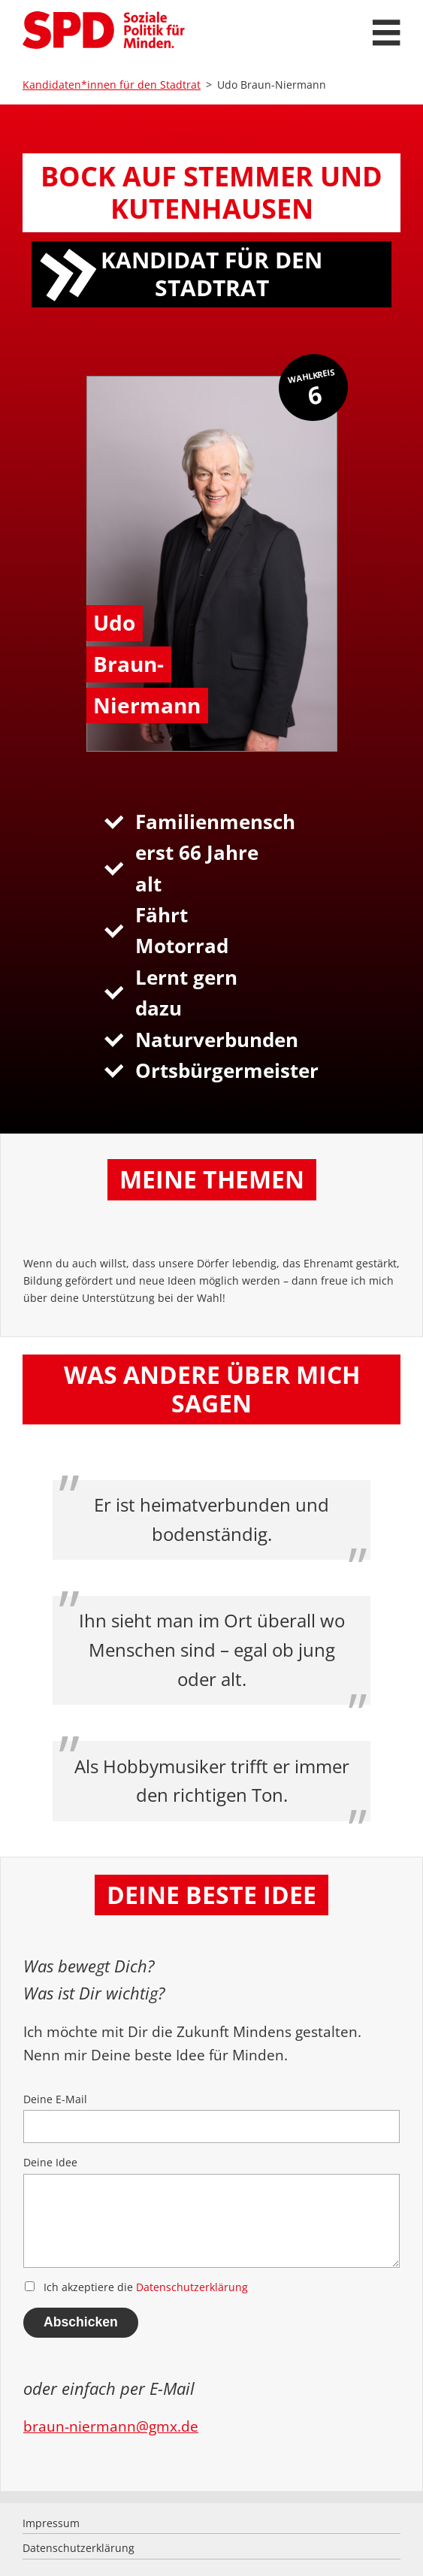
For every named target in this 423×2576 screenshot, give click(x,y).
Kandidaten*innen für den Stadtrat (112, 84)
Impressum (51, 2523)
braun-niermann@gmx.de (110, 2426)
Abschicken (81, 2321)
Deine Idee (211, 2211)
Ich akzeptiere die (136, 2287)
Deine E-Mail (211, 2117)
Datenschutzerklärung (192, 2287)
